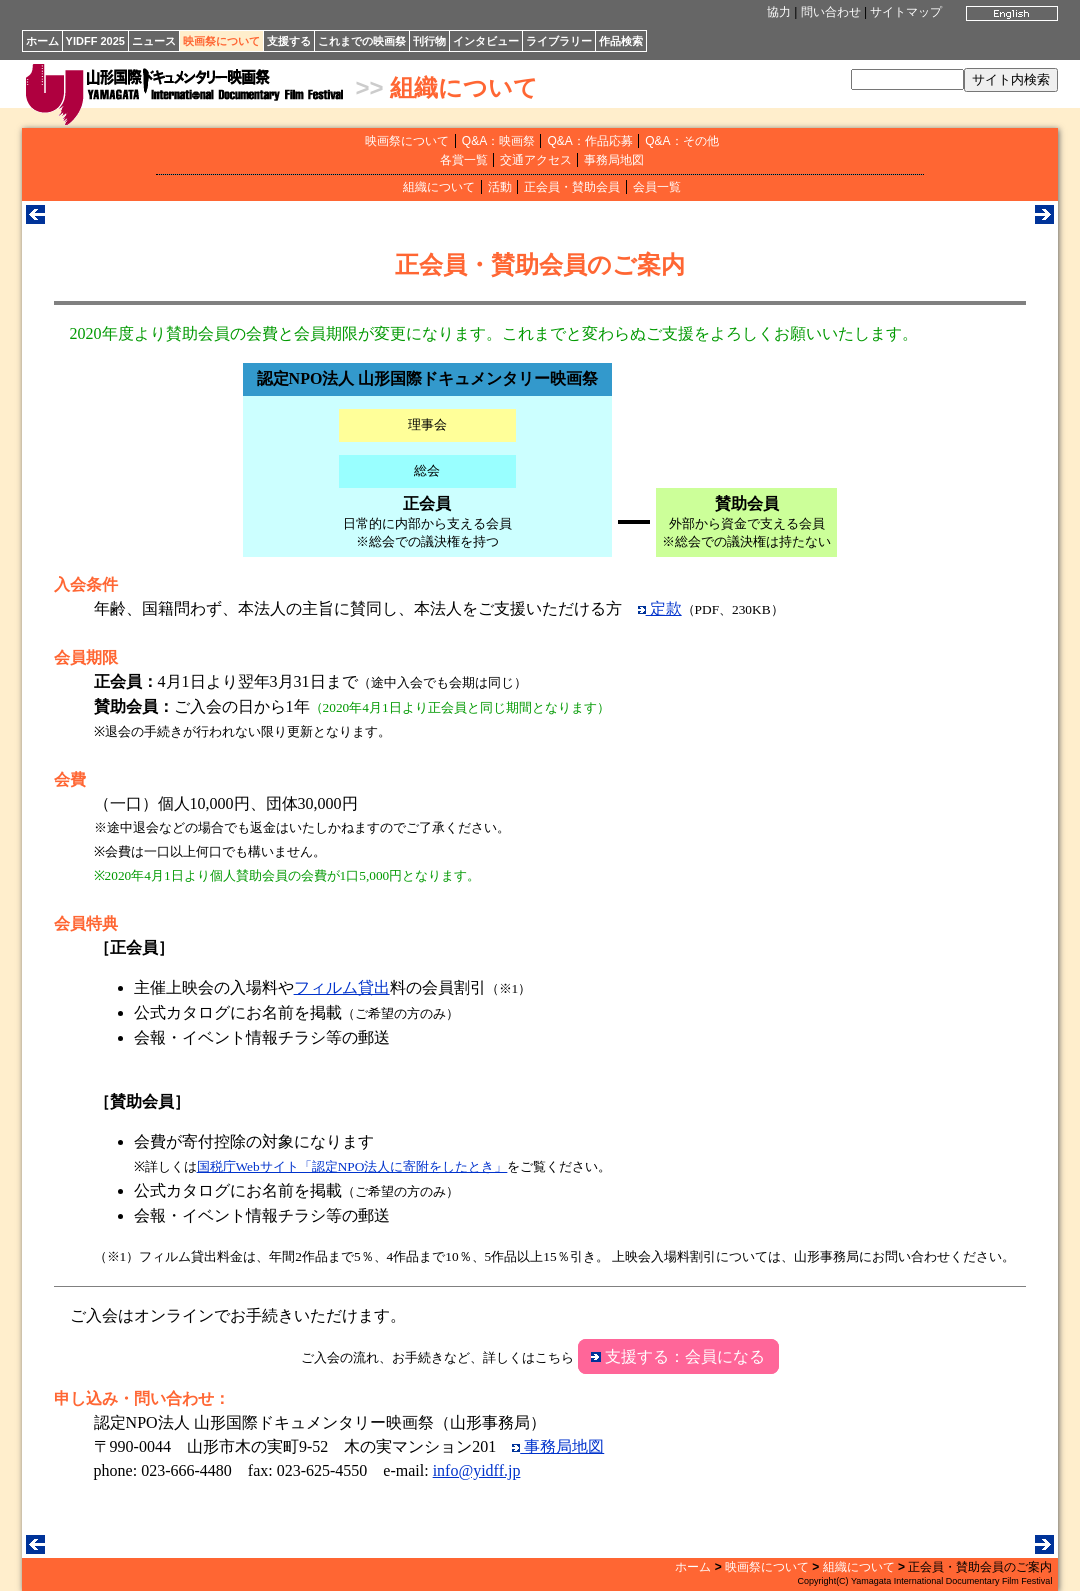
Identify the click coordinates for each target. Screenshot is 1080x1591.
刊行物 (429, 41)
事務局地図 (614, 160)
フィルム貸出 (342, 987)
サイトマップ (906, 12)
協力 (779, 12)
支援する (289, 41)
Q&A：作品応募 (589, 141)
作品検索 (621, 41)
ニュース (154, 41)
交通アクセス (536, 160)
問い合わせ (831, 12)
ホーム (42, 41)
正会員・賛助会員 (572, 187)
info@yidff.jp (477, 1470)
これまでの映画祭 (362, 41)
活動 (500, 187)
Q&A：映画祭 (498, 141)
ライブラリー (559, 41)
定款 (660, 608)
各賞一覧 (464, 160)
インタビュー (486, 41)
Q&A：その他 (681, 141)
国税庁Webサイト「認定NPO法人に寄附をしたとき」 (352, 1166)
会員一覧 (657, 187)
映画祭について (221, 41)
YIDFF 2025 (95, 41)
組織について (464, 87)
